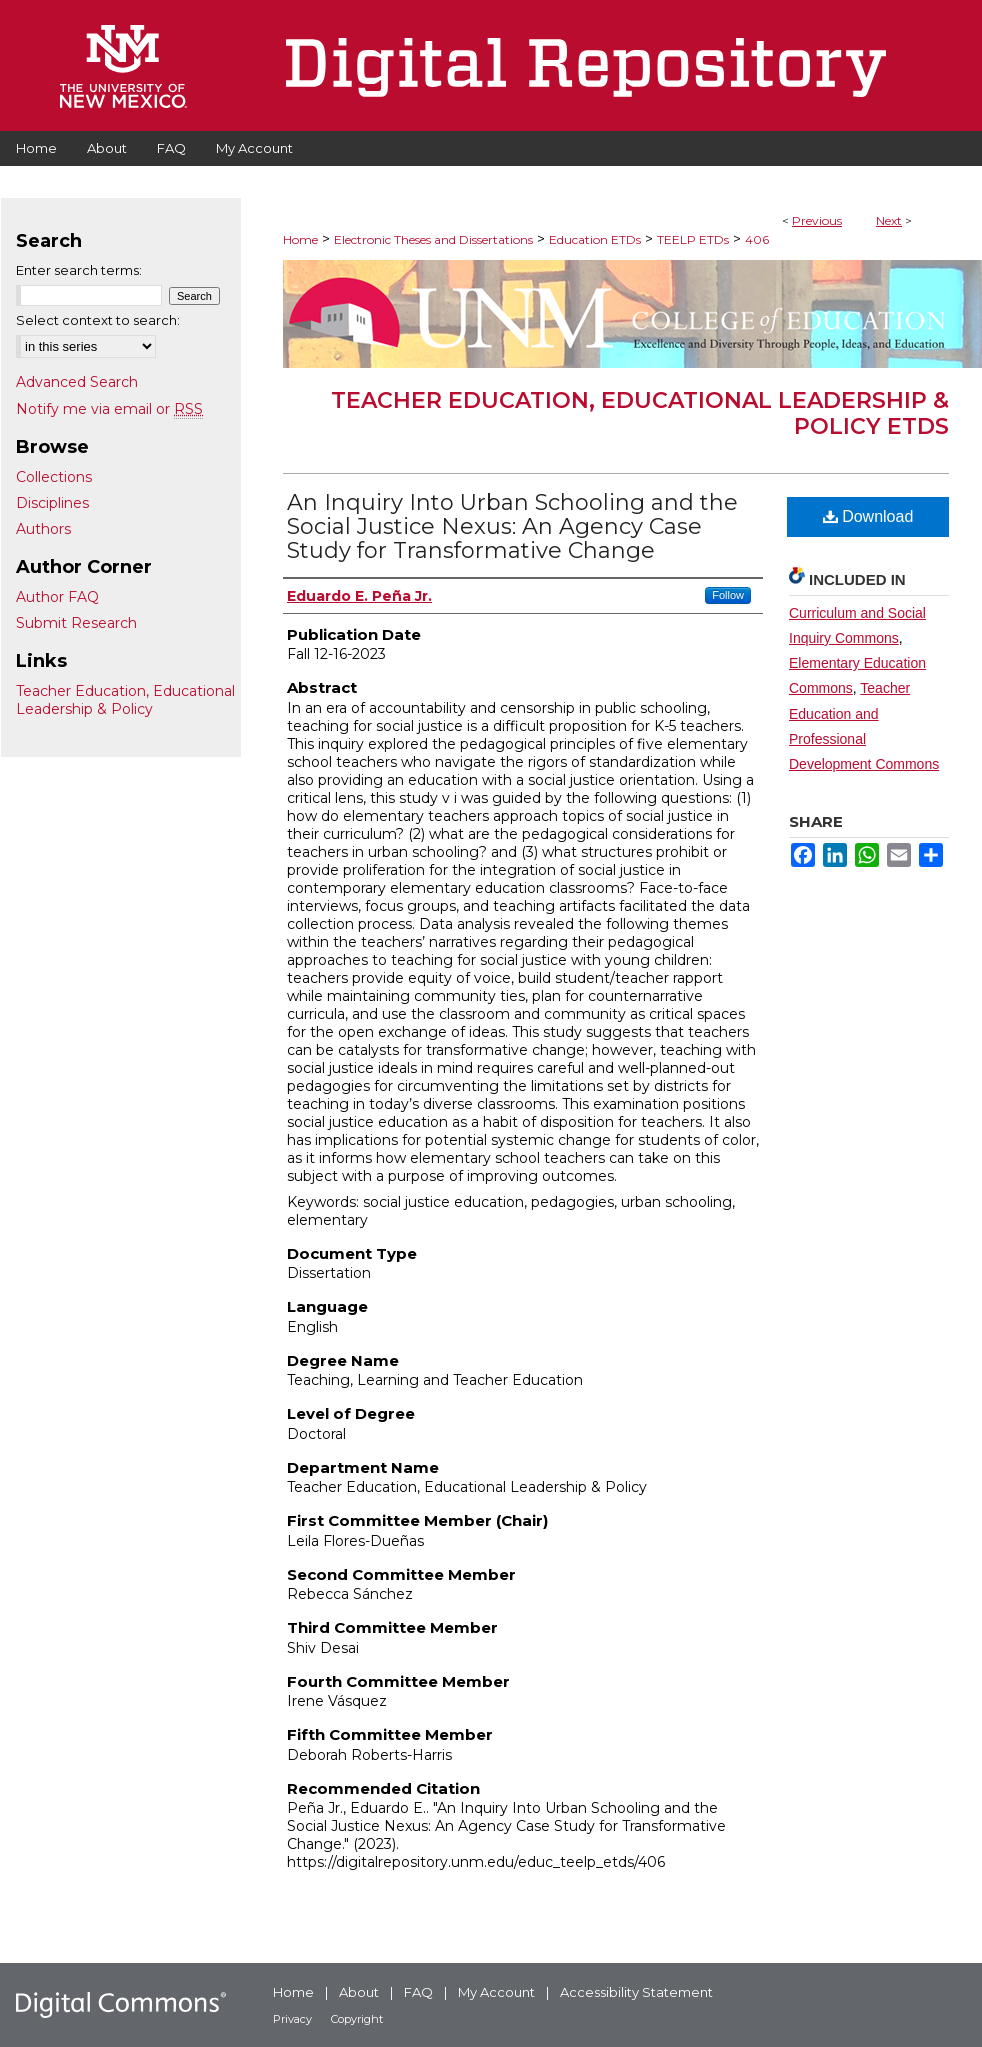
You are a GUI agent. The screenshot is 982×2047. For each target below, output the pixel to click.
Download (868, 516)
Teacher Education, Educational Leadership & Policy (125, 700)
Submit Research (76, 623)
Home (300, 239)
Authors (43, 529)
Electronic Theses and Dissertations (433, 239)
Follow (728, 595)
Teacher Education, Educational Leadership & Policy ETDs (640, 413)
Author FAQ (57, 597)
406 (757, 239)
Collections (54, 477)
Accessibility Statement (636, 1992)
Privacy (292, 2019)
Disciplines (52, 503)
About (359, 1992)
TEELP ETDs (693, 239)
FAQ (418, 1992)
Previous (817, 220)
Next (889, 220)
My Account (496, 1992)
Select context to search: (98, 320)
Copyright (357, 2019)
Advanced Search (77, 382)
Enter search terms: (79, 270)
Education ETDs (595, 239)
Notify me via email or (109, 409)
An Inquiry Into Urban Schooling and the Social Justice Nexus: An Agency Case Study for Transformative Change (512, 526)
